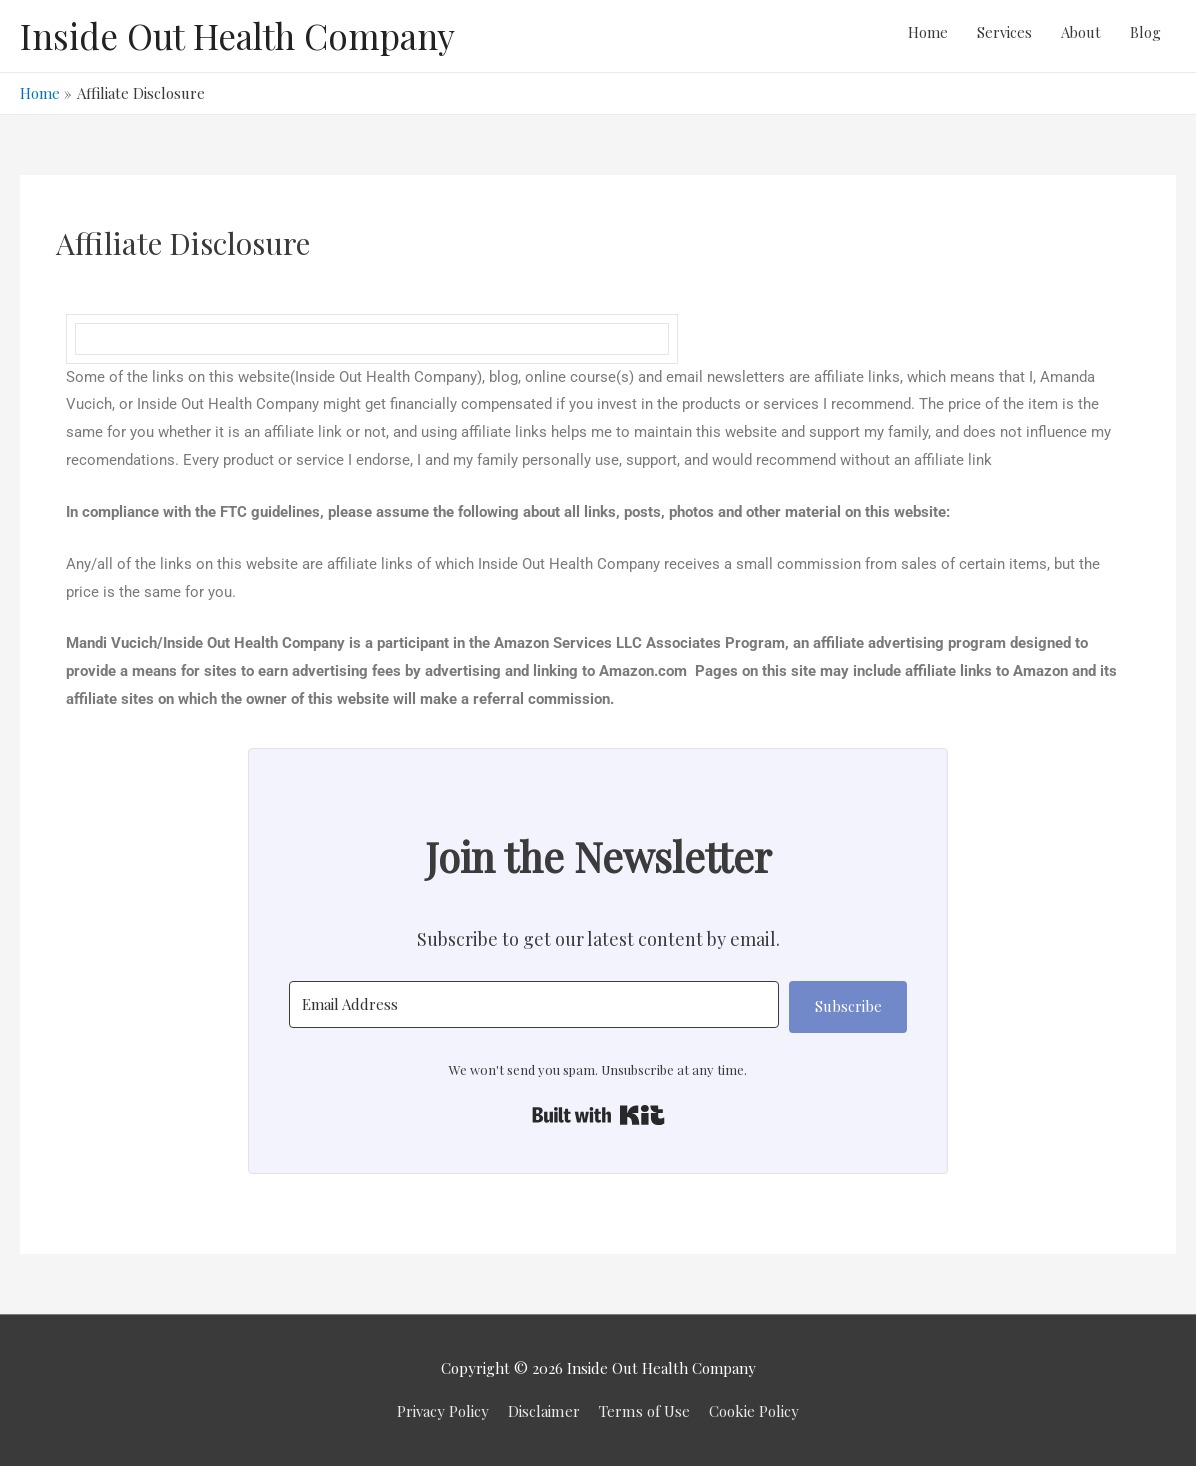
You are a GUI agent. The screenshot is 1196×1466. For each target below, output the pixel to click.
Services (1001, 36)
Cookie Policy (753, 1411)
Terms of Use (644, 1411)
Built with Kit (598, 1115)
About (1079, 36)
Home (924, 36)
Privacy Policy (444, 1411)
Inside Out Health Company (237, 35)
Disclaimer (544, 1411)
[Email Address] (534, 1004)
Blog (1145, 36)
